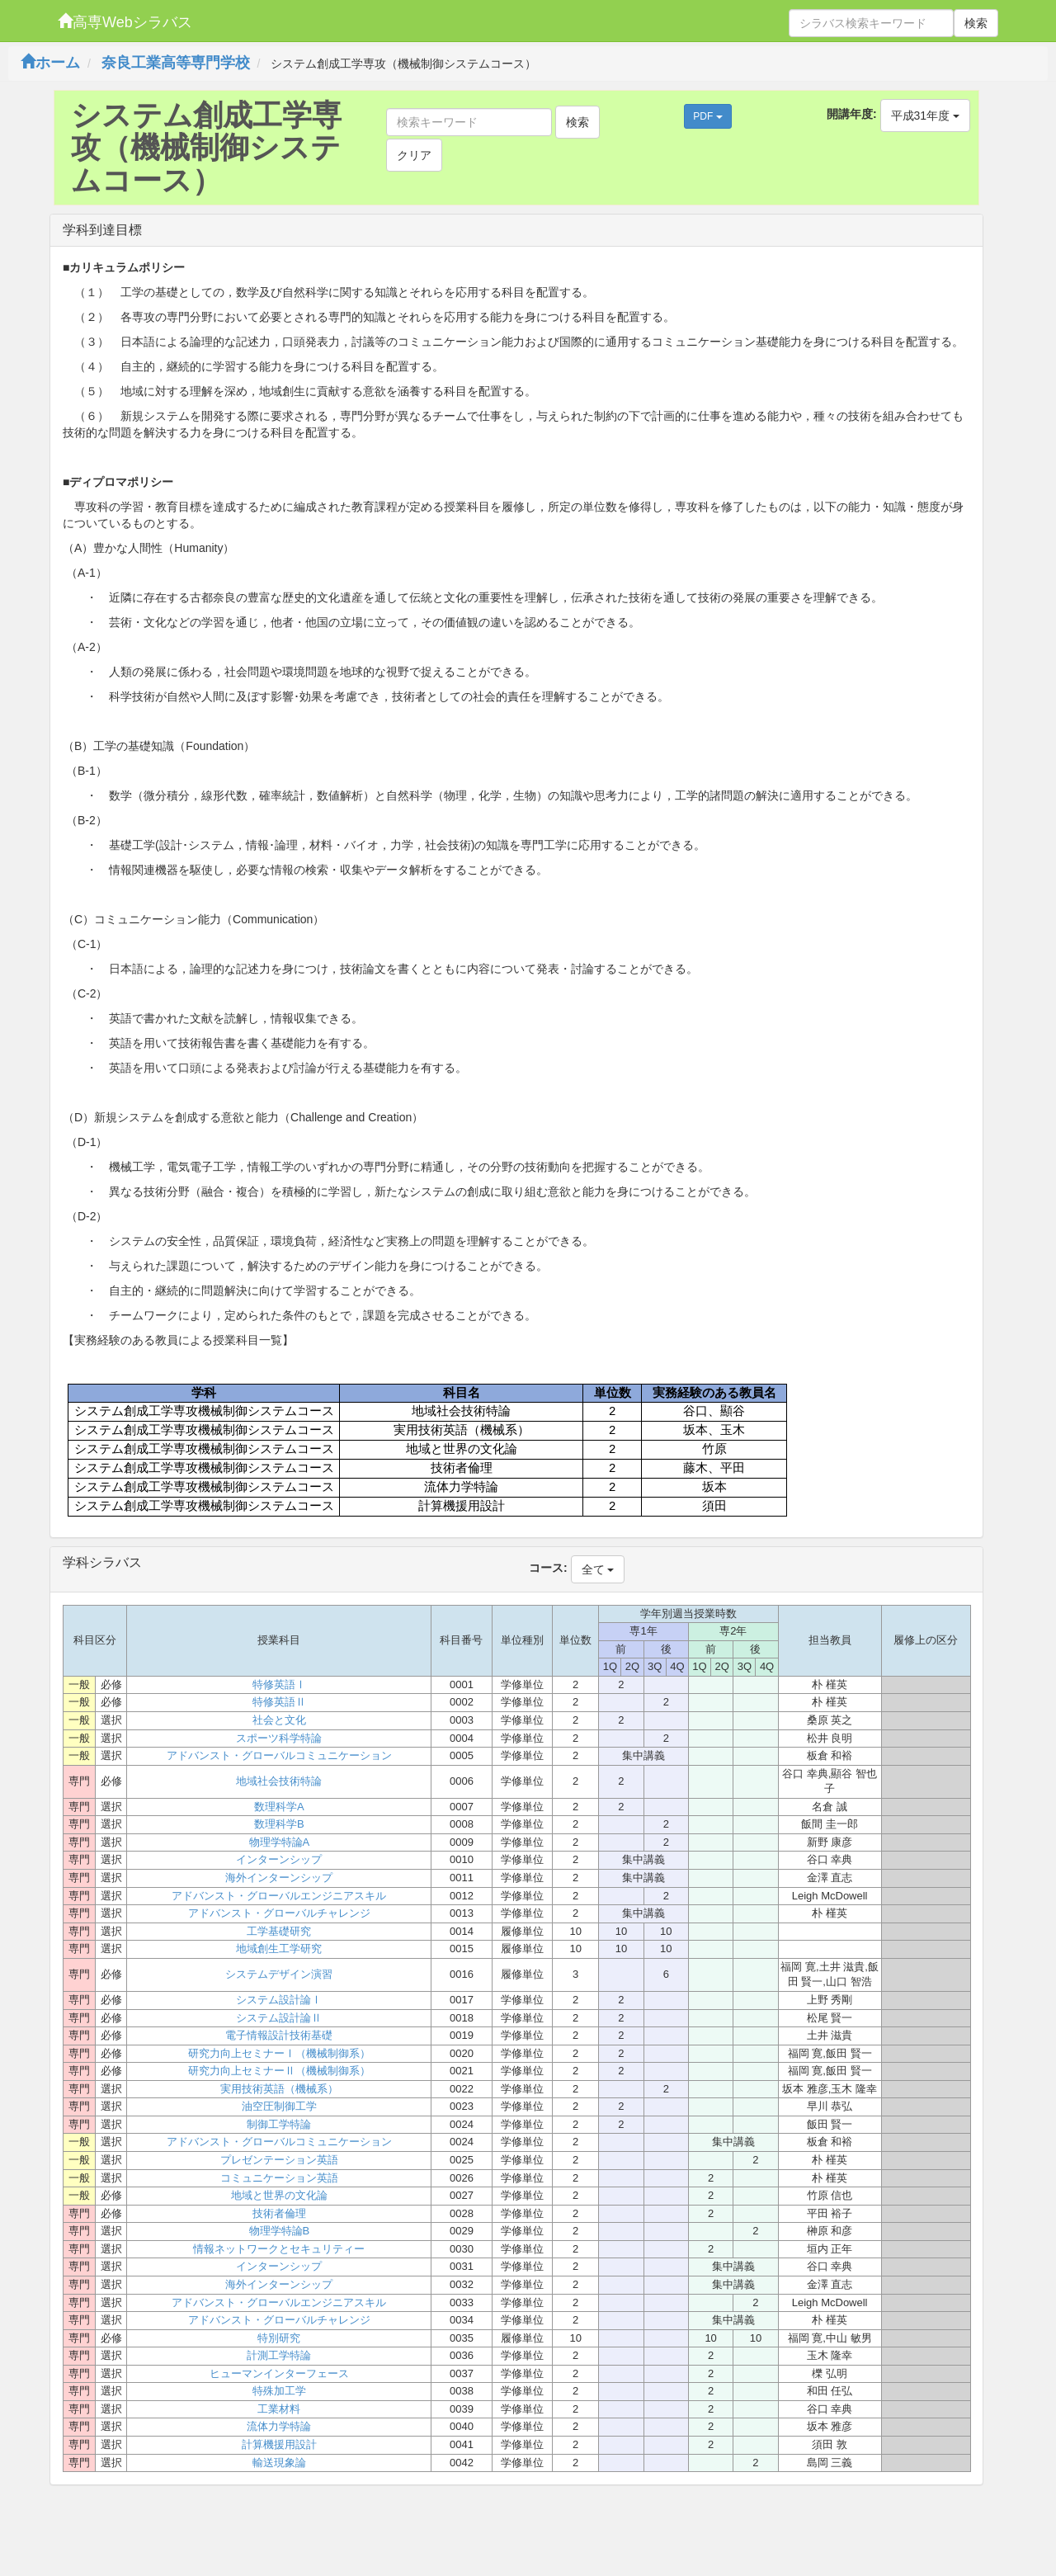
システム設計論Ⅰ (279, 1999)
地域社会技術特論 (279, 1781)
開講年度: (852, 113)
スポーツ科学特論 (279, 1738)
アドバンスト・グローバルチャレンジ (279, 1913)
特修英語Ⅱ (279, 1702)
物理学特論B (279, 2231)
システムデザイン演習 (278, 1974)
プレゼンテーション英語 (279, 2160)
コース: (548, 1567)
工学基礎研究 (279, 1931)
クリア (414, 155)
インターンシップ (279, 1859)
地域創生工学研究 (279, 1948)
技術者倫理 (279, 2213)
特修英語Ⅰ (279, 1684)
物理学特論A (279, 1842)
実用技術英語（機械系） (279, 2089)
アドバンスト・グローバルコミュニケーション (279, 1755)
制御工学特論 (279, 2124)
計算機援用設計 (279, 2444)
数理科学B (279, 1824)
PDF (707, 116)
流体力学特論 (279, 2426)
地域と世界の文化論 (279, 2195)
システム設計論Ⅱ (279, 2018)
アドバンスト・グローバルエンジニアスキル (279, 1896)
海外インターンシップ (278, 1877)
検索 (976, 23)
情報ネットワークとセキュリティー (279, 2249)
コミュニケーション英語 (279, 2178)
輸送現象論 (279, 2462)
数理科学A (279, 1806)
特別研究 (278, 2338)
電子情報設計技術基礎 (278, 2035)
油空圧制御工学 (279, 2106)
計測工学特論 (279, 2355)
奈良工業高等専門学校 (175, 62)
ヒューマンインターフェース (279, 2373)
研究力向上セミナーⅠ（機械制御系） (279, 2053)
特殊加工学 (279, 2391)
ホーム (50, 62)
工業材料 (278, 2409)
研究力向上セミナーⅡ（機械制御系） (279, 2070)
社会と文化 (279, 1720)
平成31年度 (925, 115)
